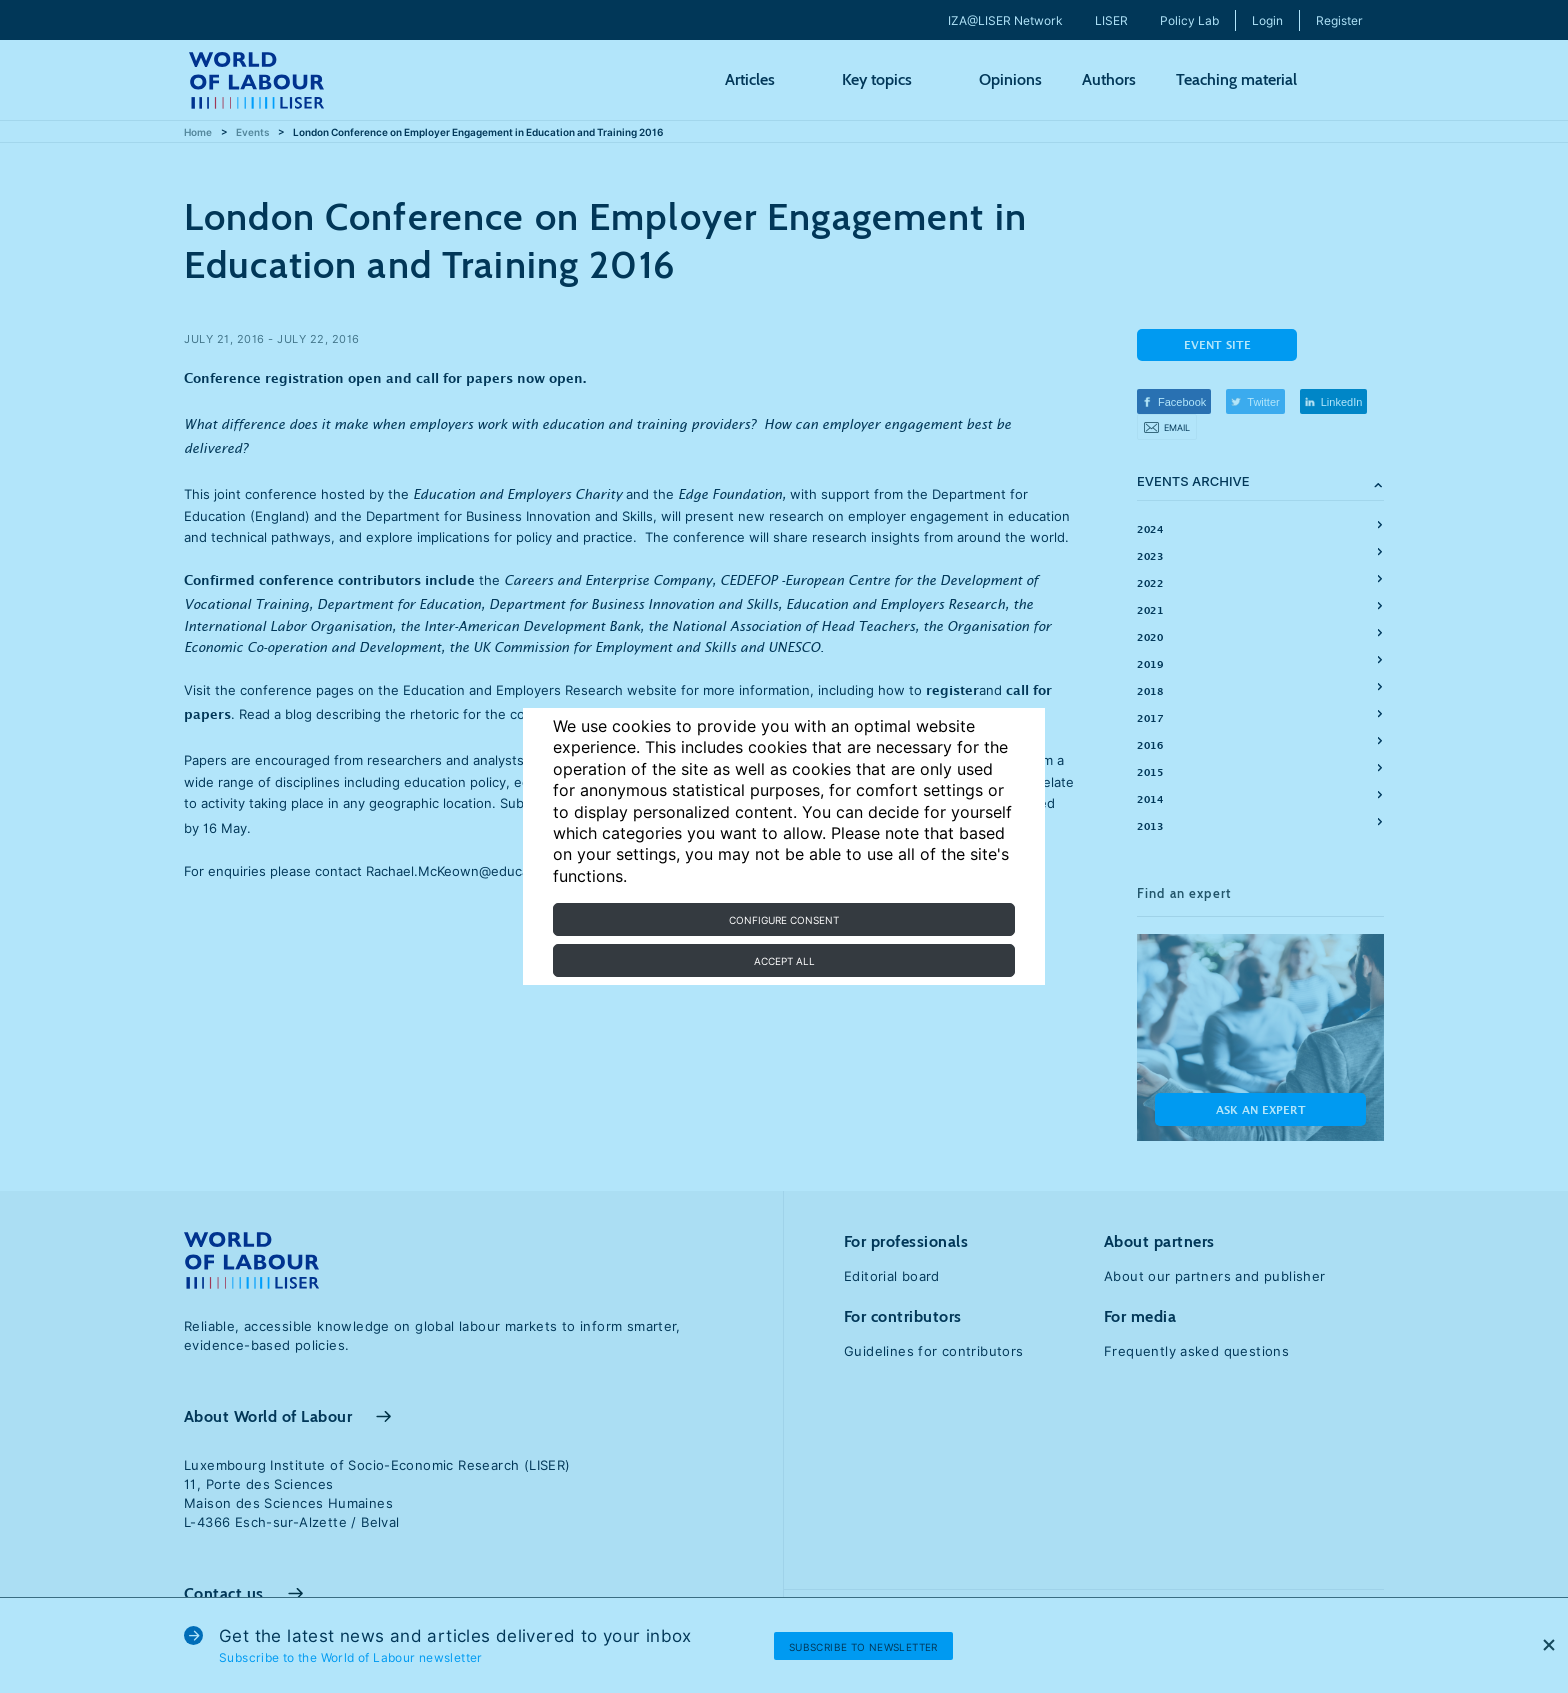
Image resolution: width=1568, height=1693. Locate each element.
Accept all (784, 961)
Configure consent (784, 920)
